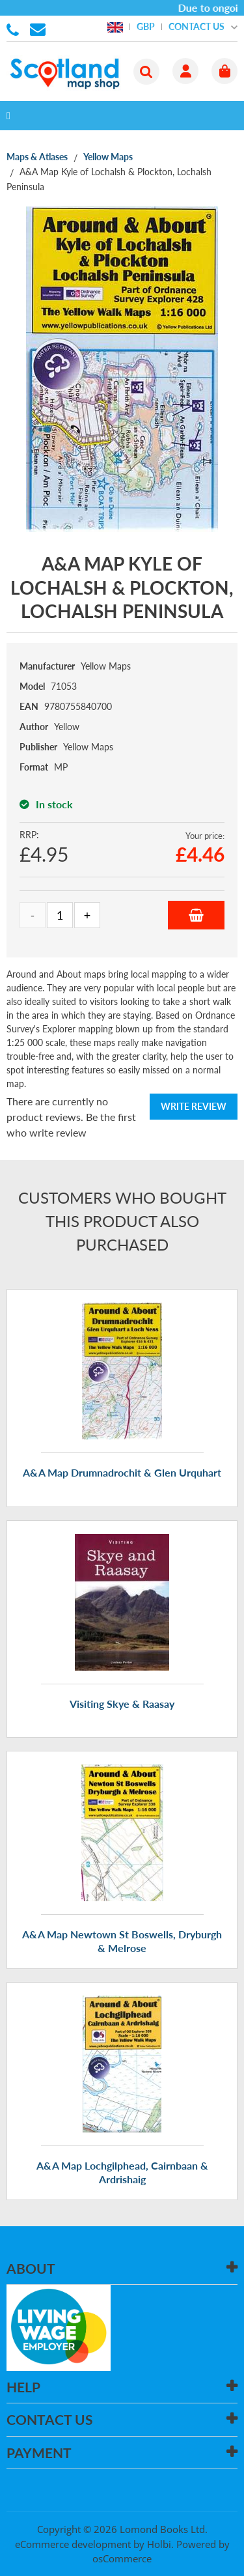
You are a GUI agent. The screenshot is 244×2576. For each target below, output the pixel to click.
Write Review (193, 1106)
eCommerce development (73, 2544)
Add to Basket (196, 915)
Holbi (159, 2544)
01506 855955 (15, 28)
